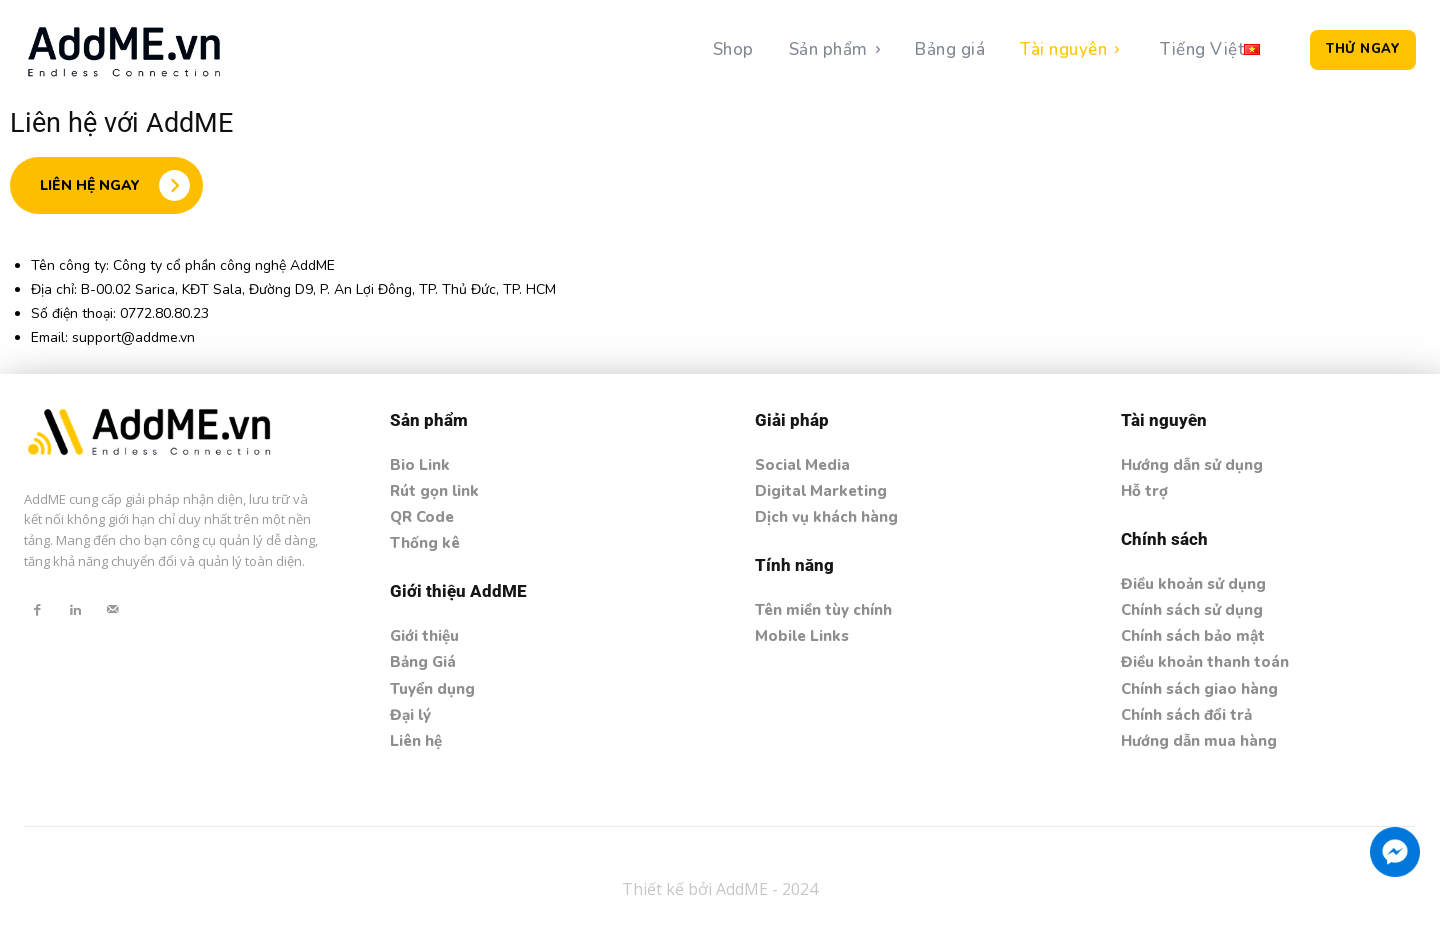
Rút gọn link (434, 491)
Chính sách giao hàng (1199, 689)
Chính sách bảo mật (1193, 636)
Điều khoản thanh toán (1205, 662)
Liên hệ (416, 741)
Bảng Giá (423, 662)
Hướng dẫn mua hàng (1199, 741)
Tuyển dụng (432, 689)
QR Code (422, 517)
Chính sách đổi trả (1186, 715)
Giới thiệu (424, 636)
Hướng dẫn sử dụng (1192, 465)
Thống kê (425, 543)
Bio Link (420, 465)
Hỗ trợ (1144, 491)
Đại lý (410, 715)
